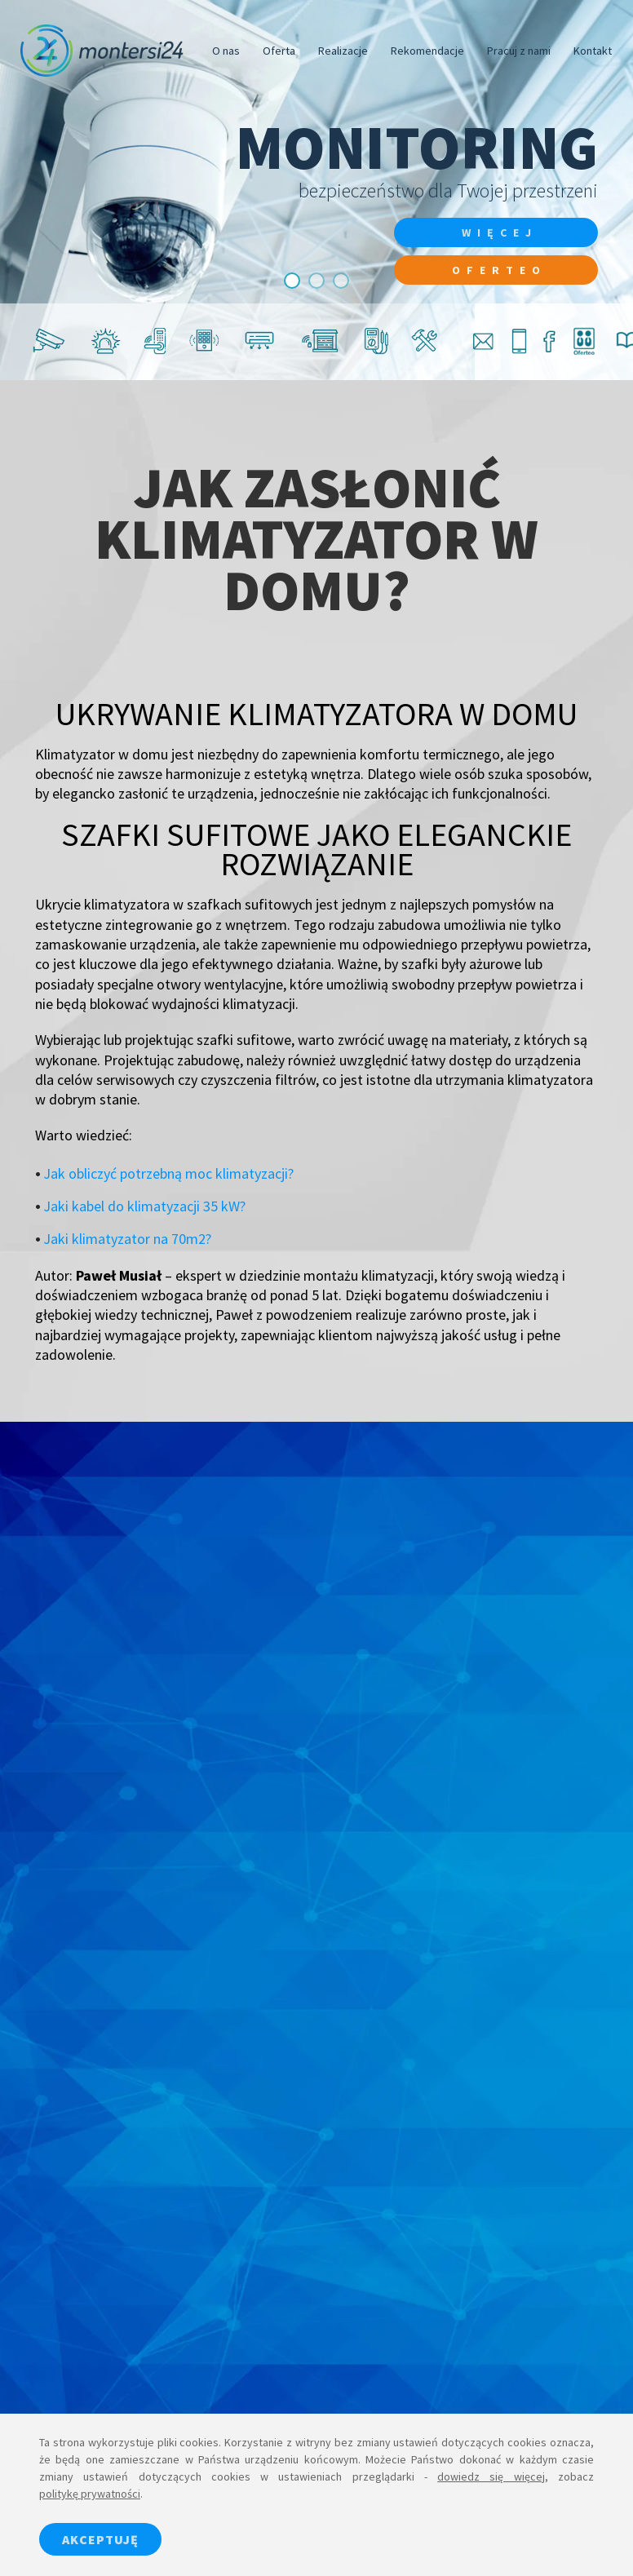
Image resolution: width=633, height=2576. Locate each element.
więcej (500, 232)
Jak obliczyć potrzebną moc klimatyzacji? (168, 1173)
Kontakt (592, 50)
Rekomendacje (427, 50)
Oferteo (499, 270)
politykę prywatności (89, 2493)
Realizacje (343, 50)
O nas (226, 50)
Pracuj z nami (519, 50)
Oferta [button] (279, 50)
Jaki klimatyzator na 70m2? (127, 1238)
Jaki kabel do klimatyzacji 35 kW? (144, 1206)
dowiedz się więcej (491, 2476)
